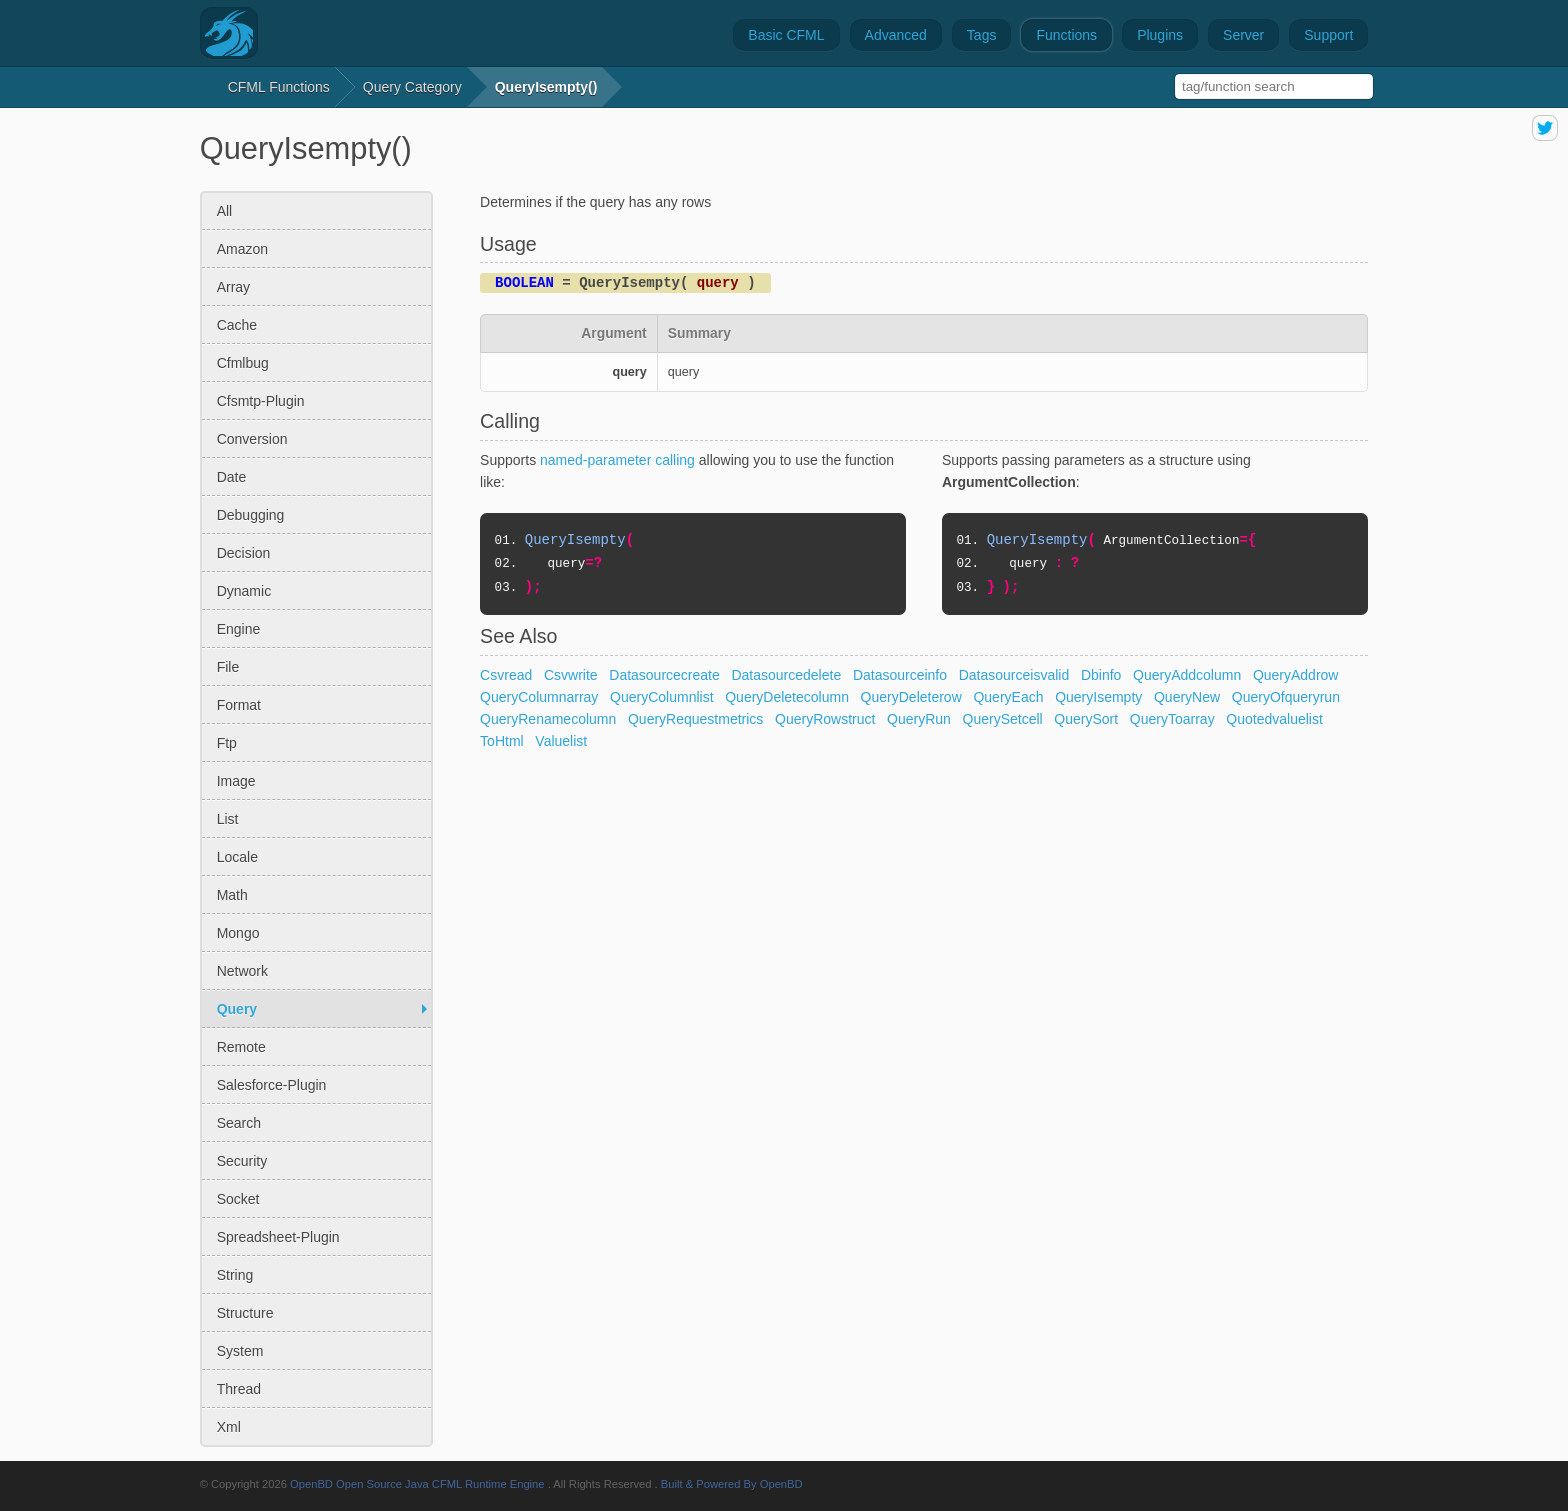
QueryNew (1187, 697)
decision (244, 553)
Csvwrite (571, 675)
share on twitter (1545, 128)
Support (1328, 35)
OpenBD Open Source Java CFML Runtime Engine (417, 1484)
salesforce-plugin (272, 1085)
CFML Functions (279, 87)
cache (237, 325)
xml (229, 1427)
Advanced (896, 35)
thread (239, 1389)
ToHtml (502, 741)
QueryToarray (1172, 719)
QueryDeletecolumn (787, 697)
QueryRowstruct (825, 719)
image (236, 781)
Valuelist (561, 741)
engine (239, 629)
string (235, 1275)
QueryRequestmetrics (695, 719)
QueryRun (919, 719)
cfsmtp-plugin (261, 401)
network (242, 971)
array (233, 287)
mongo (238, 933)
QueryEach (1008, 697)
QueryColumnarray (539, 697)
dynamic (244, 591)
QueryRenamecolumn (548, 719)
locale (237, 857)
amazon (242, 249)
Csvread (506, 675)
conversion (252, 439)
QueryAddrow (1296, 675)
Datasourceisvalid (1014, 675)
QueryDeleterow (911, 697)
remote (241, 1047)
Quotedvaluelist (1274, 719)
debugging (251, 515)
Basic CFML (786, 35)
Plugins (1160, 35)
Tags (982, 35)
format (239, 705)
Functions (1066, 35)
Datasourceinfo (900, 675)
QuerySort (1086, 719)
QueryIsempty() (546, 87)
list (228, 819)
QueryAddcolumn (1187, 675)
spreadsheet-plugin (278, 1237)
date (232, 477)
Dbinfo (1101, 675)
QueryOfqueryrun (1286, 697)
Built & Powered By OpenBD (732, 1484)
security (242, 1161)
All (225, 211)
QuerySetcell (1003, 719)
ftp (227, 743)
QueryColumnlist (661, 697)
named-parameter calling (617, 460)
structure (245, 1313)
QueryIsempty (1098, 697)
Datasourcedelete (786, 675)
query (237, 1009)
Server (1243, 35)
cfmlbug (243, 363)
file (228, 667)
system (240, 1351)
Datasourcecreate (664, 675)
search (239, 1123)
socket (238, 1199)
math (232, 895)
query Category (412, 87)
